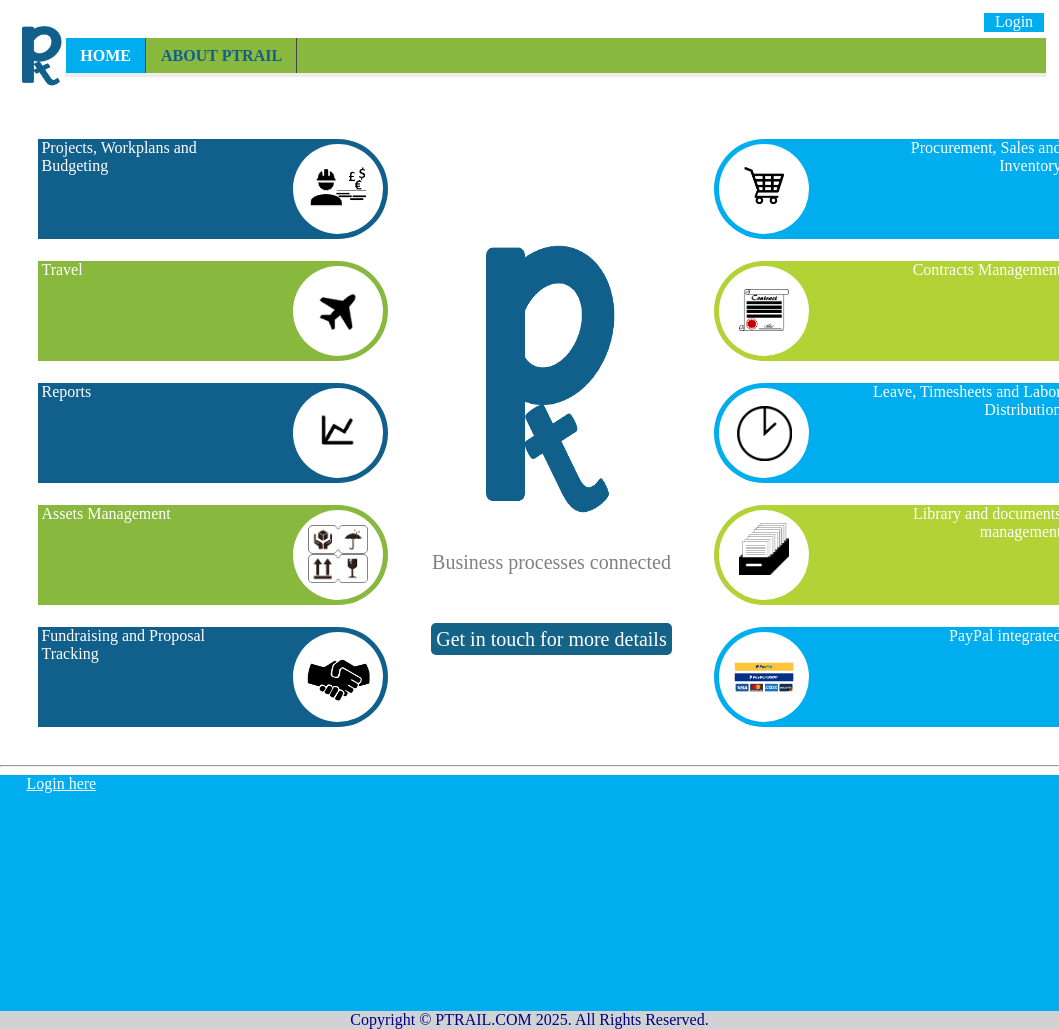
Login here (61, 783)
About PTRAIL (221, 55)
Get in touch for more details (551, 639)
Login (1014, 21)
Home (105, 55)
